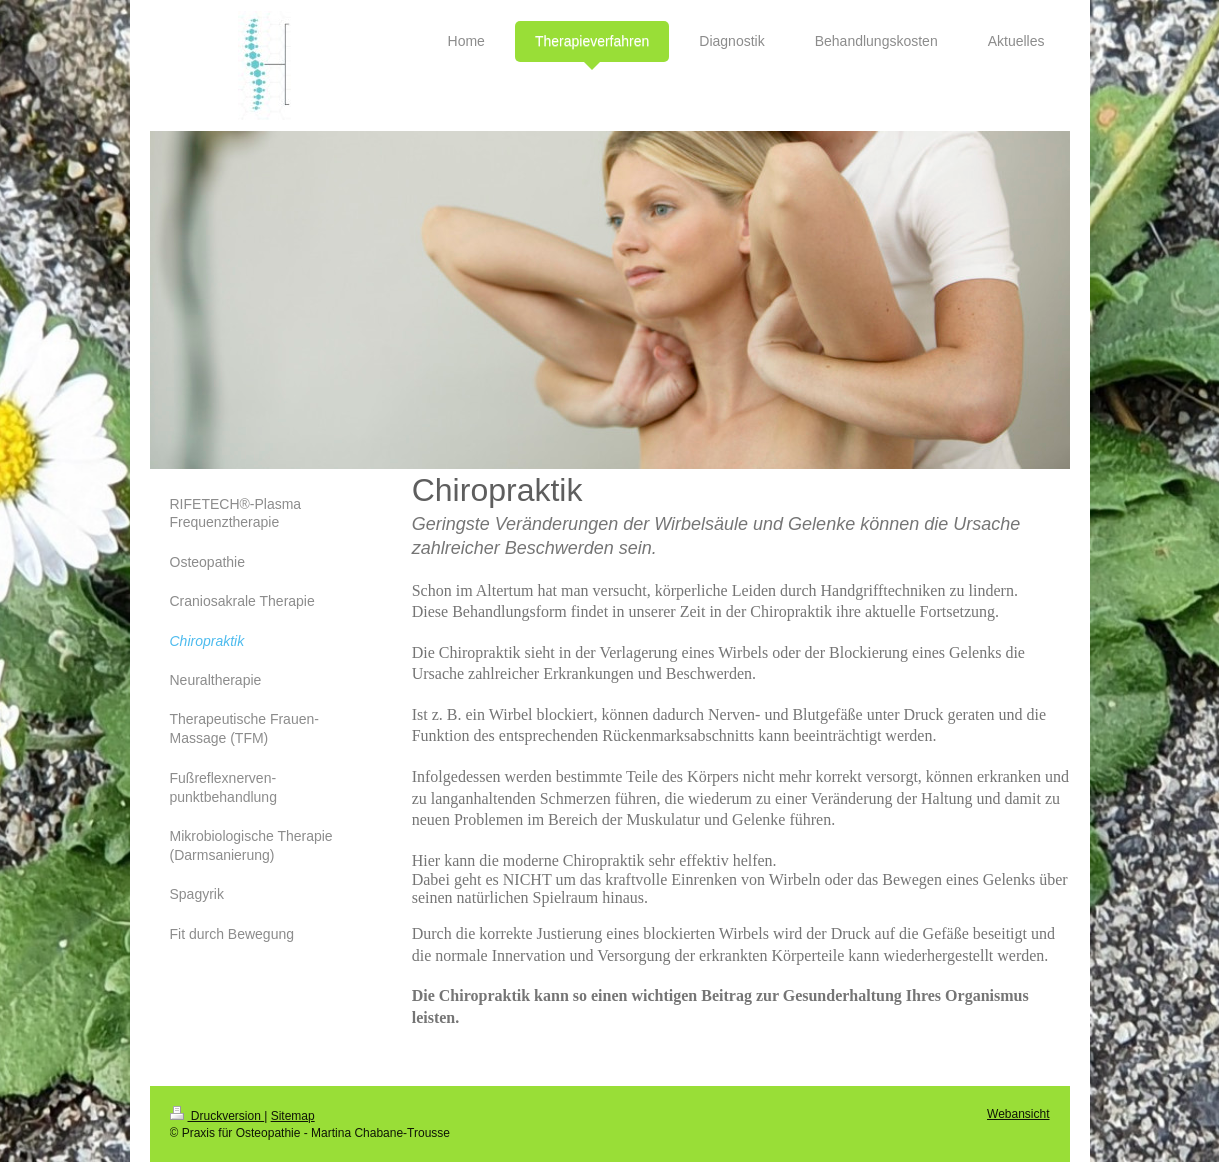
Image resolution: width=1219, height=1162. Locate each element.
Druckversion (217, 1116)
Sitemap (293, 1116)
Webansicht (1018, 1114)
